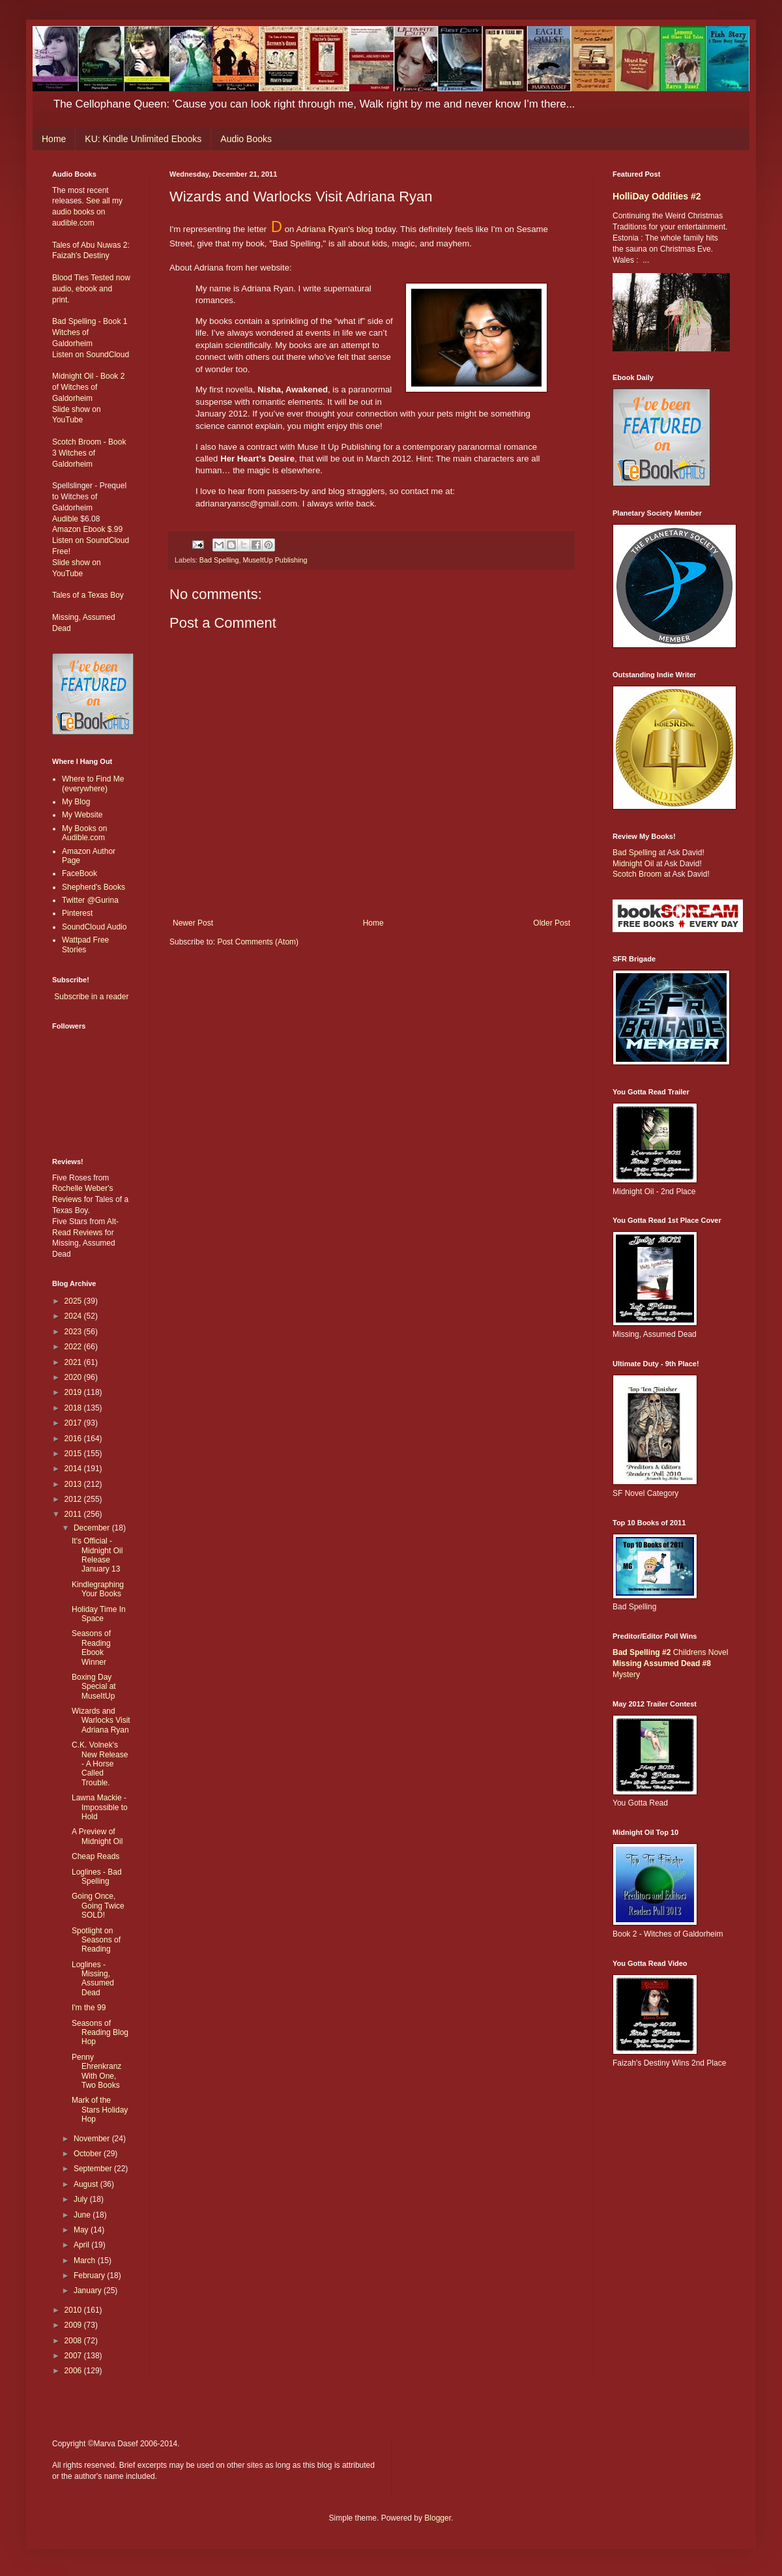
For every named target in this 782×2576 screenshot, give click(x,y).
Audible (65, 518)
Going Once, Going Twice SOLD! (98, 1906)
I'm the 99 (89, 2007)
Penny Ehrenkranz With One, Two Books (96, 2071)
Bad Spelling (219, 560)
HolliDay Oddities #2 (657, 196)
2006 (74, 2370)
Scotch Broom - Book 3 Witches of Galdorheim (89, 453)
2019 (74, 1392)
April (82, 2244)
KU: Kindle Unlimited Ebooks (143, 139)
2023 (74, 1331)
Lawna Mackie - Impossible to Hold (100, 1807)
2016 (74, 1438)
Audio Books (246, 139)
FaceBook (79, 873)
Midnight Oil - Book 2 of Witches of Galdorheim (88, 387)
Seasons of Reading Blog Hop (100, 2033)
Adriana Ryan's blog (334, 229)
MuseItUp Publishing (274, 560)
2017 (74, 1422)
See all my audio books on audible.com (87, 211)
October (89, 2153)
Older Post (551, 923)
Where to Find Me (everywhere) (93, 783)
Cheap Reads (95, 1856)
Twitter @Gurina (90, 900)
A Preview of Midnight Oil (97, 1836)
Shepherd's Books (93, 887)
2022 (74, 1346)
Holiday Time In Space (99, 1614)
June (83, 2214)
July (82, 2199)
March (86, 2260)
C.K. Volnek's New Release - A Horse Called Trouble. (100, 1763)
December (93, 1527)
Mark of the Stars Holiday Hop (100, 2110)
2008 (74, 2340)
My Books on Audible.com (84, 833)
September (94, 2168)
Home (54, 139)
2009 (74, 2325)
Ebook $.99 (103, 529)
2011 (74, 1514)
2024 (74, 1316)
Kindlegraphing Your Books (98, 1589)
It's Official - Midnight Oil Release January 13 (97, 1554)
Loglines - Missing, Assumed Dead (93, 1978)
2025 (74, 1301)
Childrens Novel (670, 1652)
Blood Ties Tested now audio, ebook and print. (91, 288)
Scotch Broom (637, 874)
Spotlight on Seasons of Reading (96, 1940)
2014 (74, 1468)
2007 (74, 2355)
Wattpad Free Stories (85, 944)
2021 (74, 1362)
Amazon (66, 529)
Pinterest (77, 913)
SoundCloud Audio (94, 926)
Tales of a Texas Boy (88, 595)
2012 (74, 1499)
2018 (74, 1407)
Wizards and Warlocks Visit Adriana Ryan (101, 1720)
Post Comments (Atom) (257, 941)
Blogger (437, 2518)
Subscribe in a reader (91, 996)
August (87, 2184)
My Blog (76, 801)
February (90, 2275)
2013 (74, 1484)
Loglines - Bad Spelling (97, 1876)
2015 (74, 1453)
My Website (82, 814)
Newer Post (193, 923)
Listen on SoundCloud (90, 354)
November (93, 2138)
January (89, 2290)
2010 (74, 2310)
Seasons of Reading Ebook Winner (91, 1647)
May (82, 2229)
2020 (74, 1377)
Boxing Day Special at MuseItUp (94, 1687)
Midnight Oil (633, 863)
